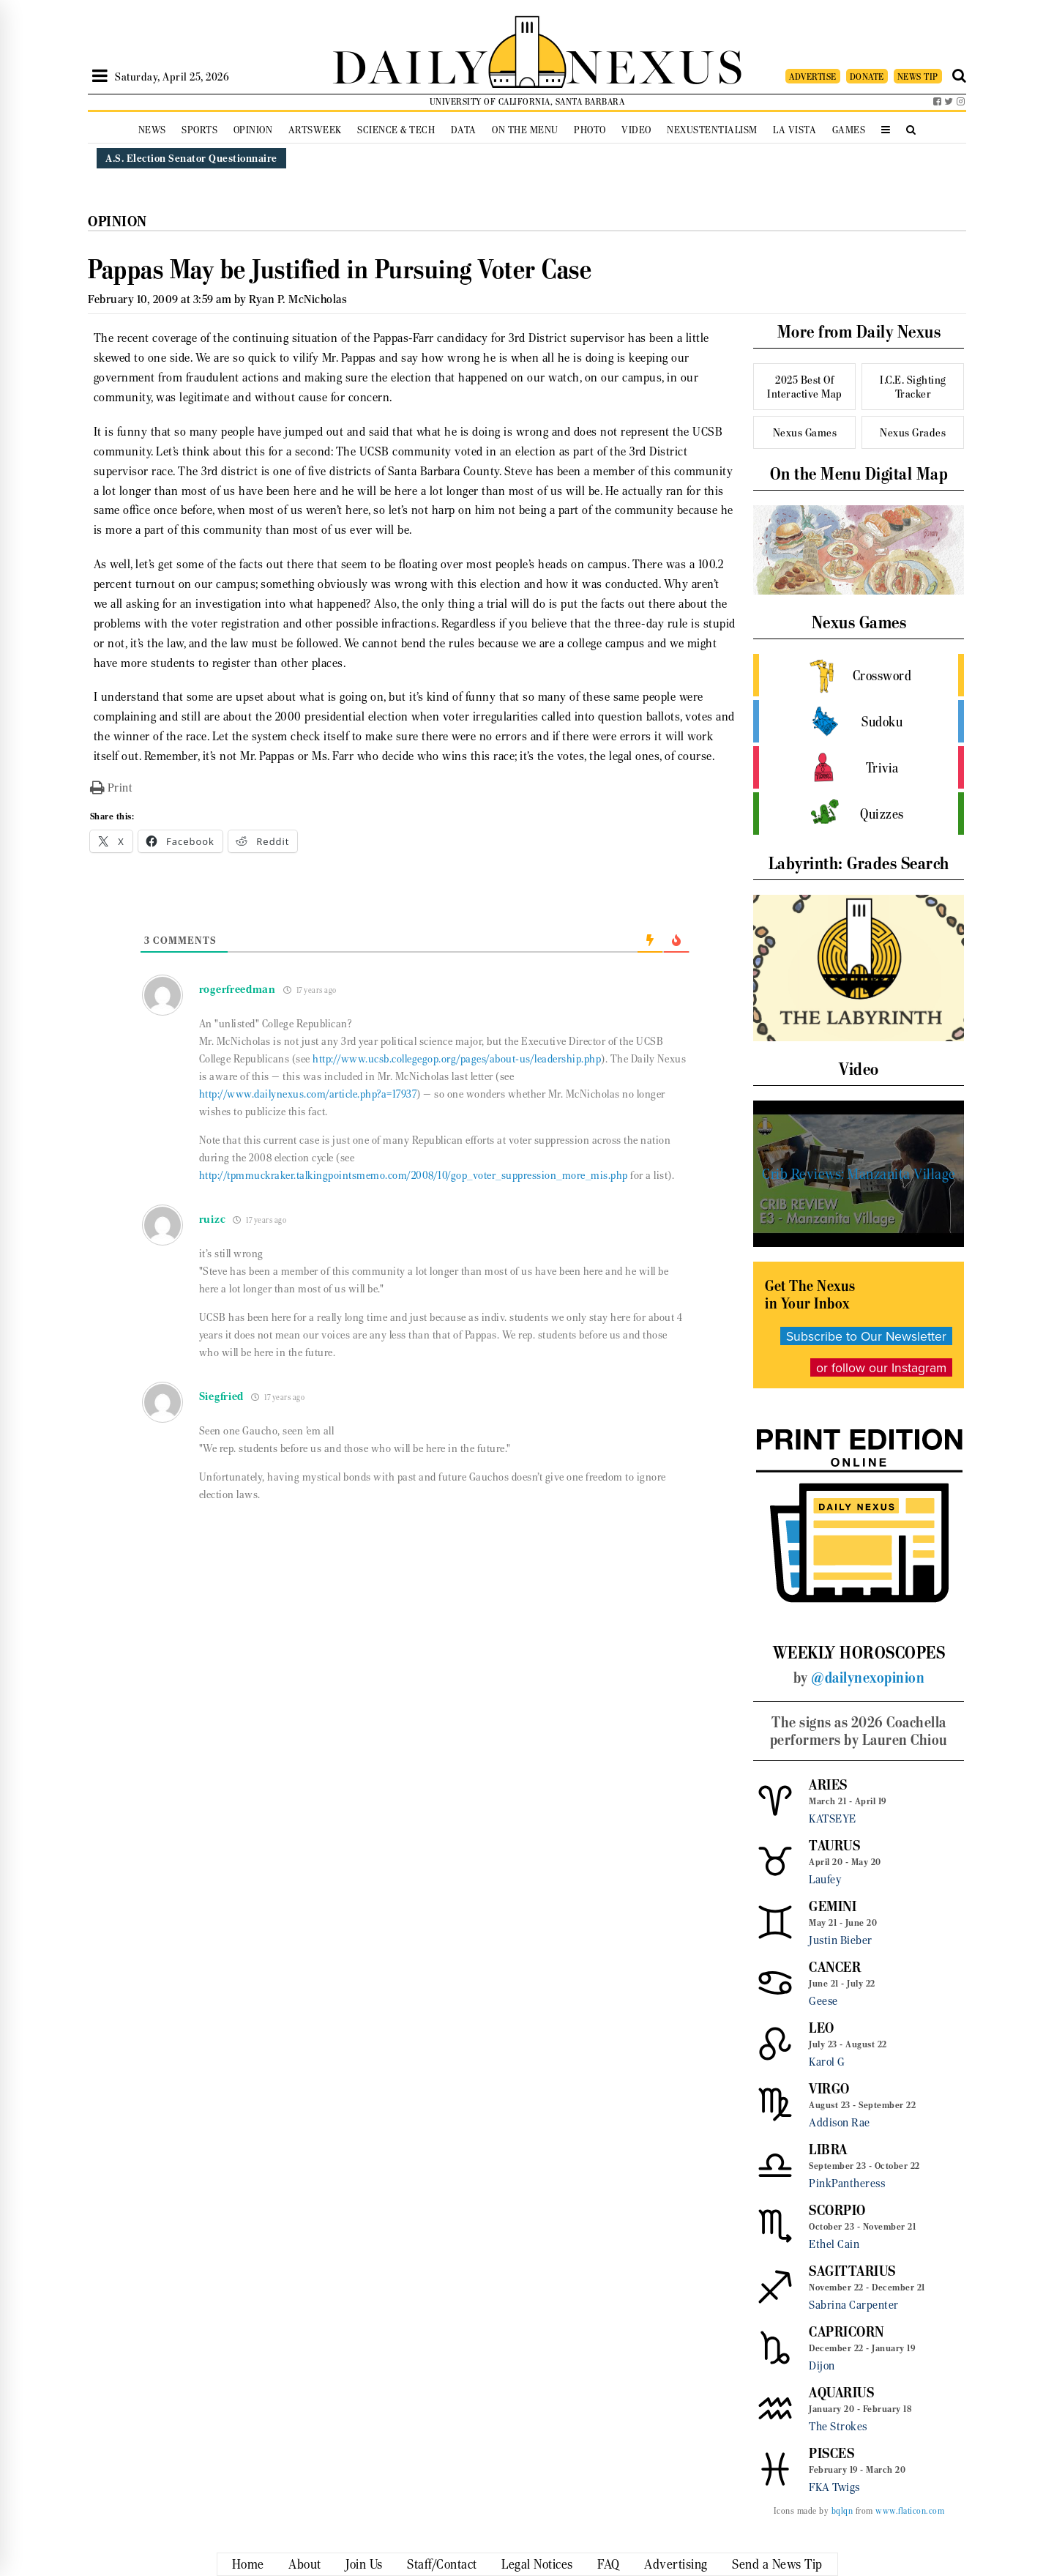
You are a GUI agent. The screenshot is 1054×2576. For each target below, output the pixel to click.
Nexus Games (805, 432)
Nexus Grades (913, 432)
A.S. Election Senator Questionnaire (191, 158)
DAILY (410, 64)
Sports (199, 129)
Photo (590, 129)
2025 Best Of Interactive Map (804, 387)
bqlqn (842, 2511)
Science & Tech (396, 129)
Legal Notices (537, 2564)
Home (248, 2564)
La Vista (794, 129)
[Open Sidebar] (100, 76)
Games (849, 129)
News (152, 129)
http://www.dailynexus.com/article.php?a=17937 (308, 1094)
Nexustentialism (712, 129)
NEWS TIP (917, 76)
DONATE (867, 76)
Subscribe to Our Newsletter (866, 1336)
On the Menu (525, 129)
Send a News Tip (777, 2564)
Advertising (676, 2564)
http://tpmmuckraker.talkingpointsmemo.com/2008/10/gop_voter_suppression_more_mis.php (413, 1175)
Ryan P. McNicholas (298, 299)
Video (636, 129)
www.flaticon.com (909, 2511)
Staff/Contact (442, 2564)
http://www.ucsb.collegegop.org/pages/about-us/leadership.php (457, 1059)
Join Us (364, 2564)
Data (463, 129)
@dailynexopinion (867, 1677)
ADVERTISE (813, 76)
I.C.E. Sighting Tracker (913, 387)
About (304, 2564)
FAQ (608, 2564)
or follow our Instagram (881, 1367)
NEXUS (656, 64)
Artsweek (315, 129)
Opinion (253, 129)
